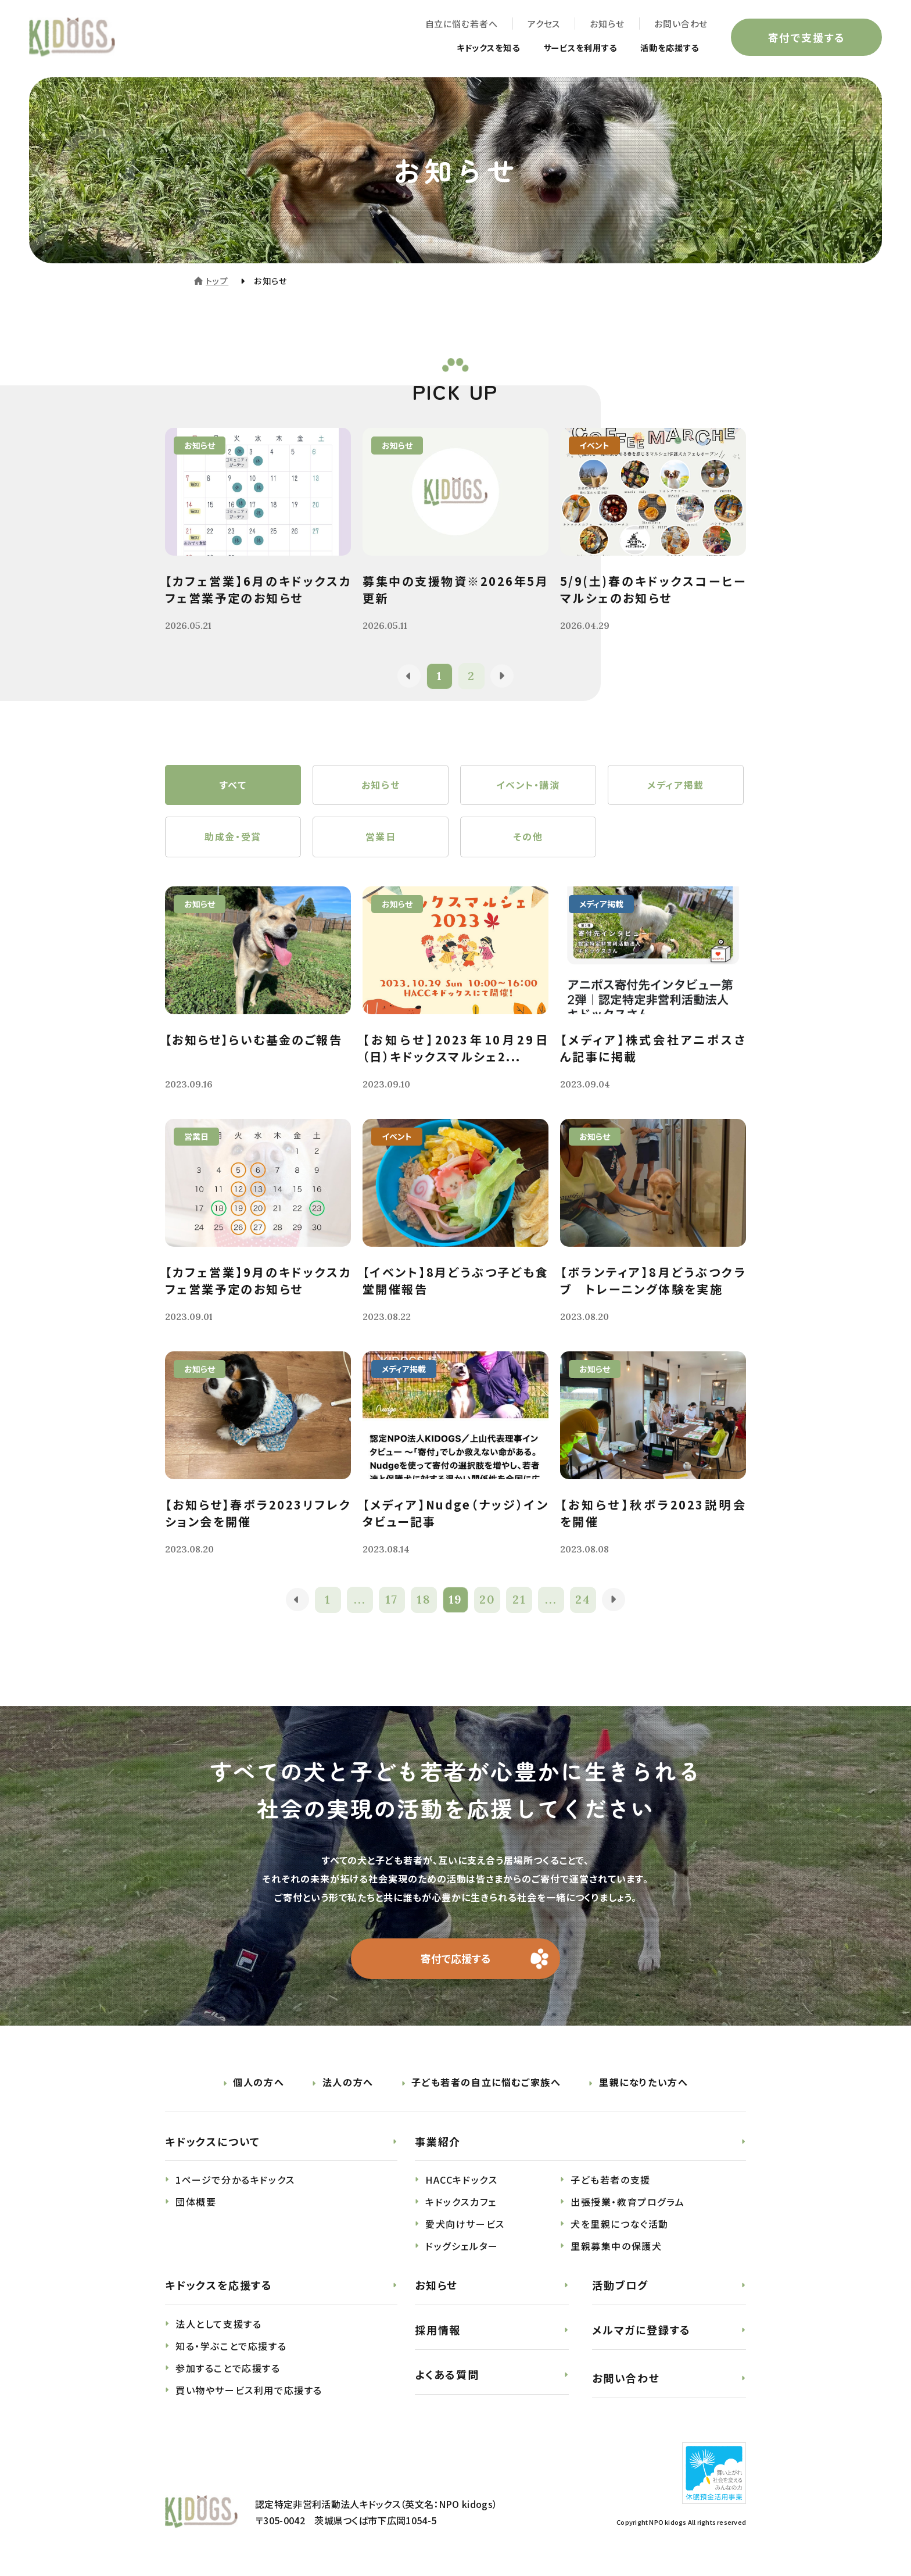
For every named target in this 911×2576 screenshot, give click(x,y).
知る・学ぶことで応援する (230, 2347)
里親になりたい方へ (643, 2083)
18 (424, 1600)
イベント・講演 (527, 785)
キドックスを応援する (218, 2286)
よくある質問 (447, 2374)
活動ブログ (620, 2286)
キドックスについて (212, 2141)
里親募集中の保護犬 (616, 2247)
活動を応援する (665, 48)
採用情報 (438, 2330)
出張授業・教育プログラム (627, 2203)
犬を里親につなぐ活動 (620, 2225)
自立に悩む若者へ (461, 23)
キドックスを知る (465, 48)
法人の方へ (348, 2083)
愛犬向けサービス (465, 2225)
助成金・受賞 (233, 838)
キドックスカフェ (461, 2203)
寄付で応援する (456, 1958)
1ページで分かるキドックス (235, 2181)
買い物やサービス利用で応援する (248, 2391)
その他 (528, 838)
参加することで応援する (228, 2369)
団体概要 (195, 2203)
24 (583, 1600)
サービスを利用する (567, 48)
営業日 (380, 838)
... (360, 1600)
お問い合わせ (681, 23)
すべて (233, 785)
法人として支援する (218, 2325)
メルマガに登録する (641, 2330)
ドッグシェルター (461, 2247)
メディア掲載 (675, 785)
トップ (217, 281)
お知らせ (607, 23)
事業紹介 (438, 2141)
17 (391, 1600)
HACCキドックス (461, 2181)
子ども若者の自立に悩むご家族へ (486, 2083)
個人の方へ (258, 2083)
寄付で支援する (806, 37)
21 (519, 1600)
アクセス (543, 23)
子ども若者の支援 (611, 2181)
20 (487, 1600)
